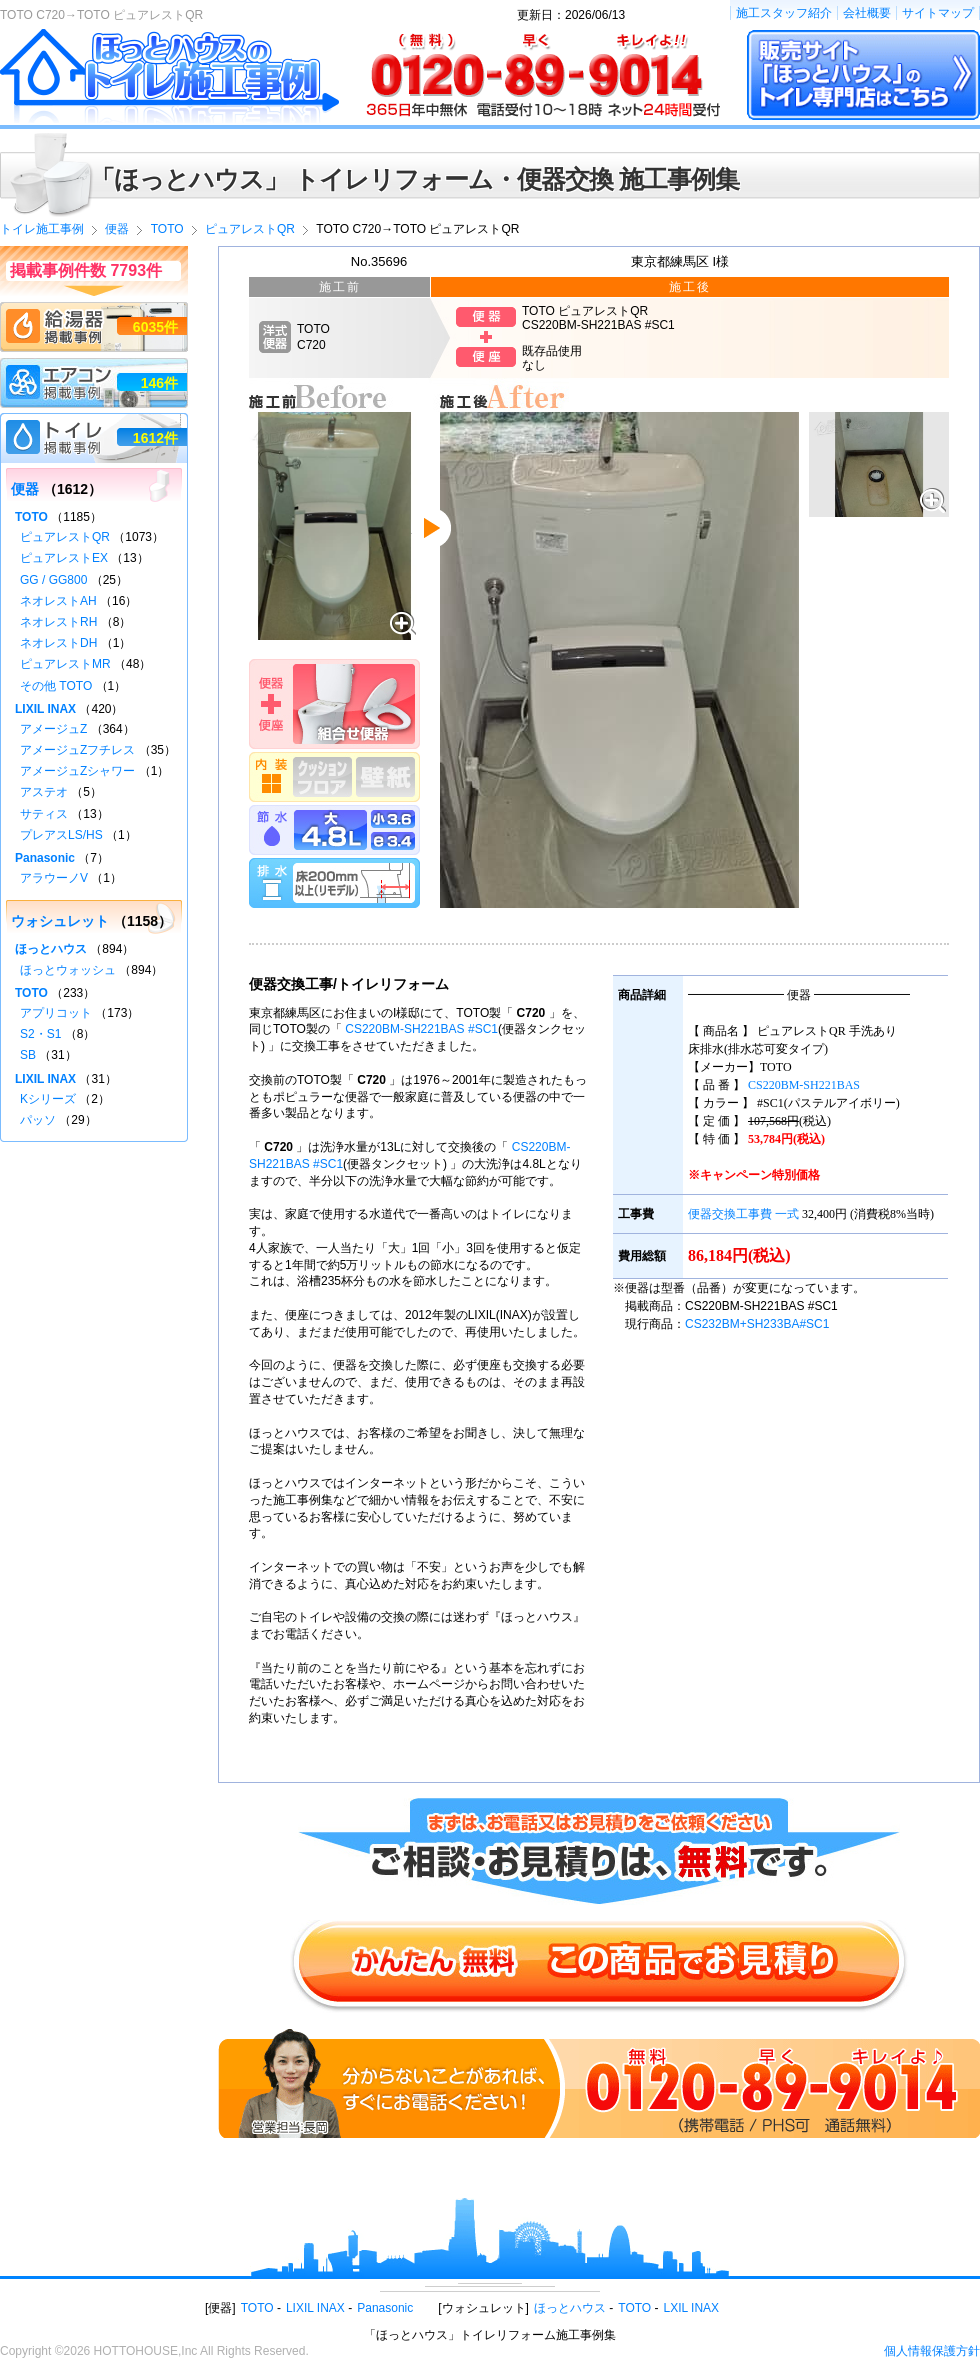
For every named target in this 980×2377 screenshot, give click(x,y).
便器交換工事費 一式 (743, 1214)
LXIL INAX (692, 2308)
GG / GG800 (53, 580)
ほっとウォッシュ (68, 970)
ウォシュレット (60, 921)
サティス (44, 814)
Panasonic (45, 858)
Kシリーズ (48, 1099)
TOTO (31, 517)
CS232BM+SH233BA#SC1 (757, 1324)
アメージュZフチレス (77, 750)
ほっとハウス (51, 949)
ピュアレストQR (65, 537)
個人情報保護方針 (932, 2351)
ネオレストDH (58, 643)
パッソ (38, 1120)
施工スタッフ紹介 (784, 13)
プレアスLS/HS (61, 835)
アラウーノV (54, 878)
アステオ (44, 792)
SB (28, 1055)
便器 (25, 489)
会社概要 (867, 13)
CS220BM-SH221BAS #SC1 (421, 1029)
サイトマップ (938, 13)
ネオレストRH (58, 622)
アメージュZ (53, 729)
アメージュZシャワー (77, 771)
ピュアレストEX (64, 558)
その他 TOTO (56, 686)
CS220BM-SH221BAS (804, 1085)
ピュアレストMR (65, 664)
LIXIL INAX (45, 709)
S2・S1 (40, 1034)
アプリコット (56, 1013)
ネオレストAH (58, 601)
